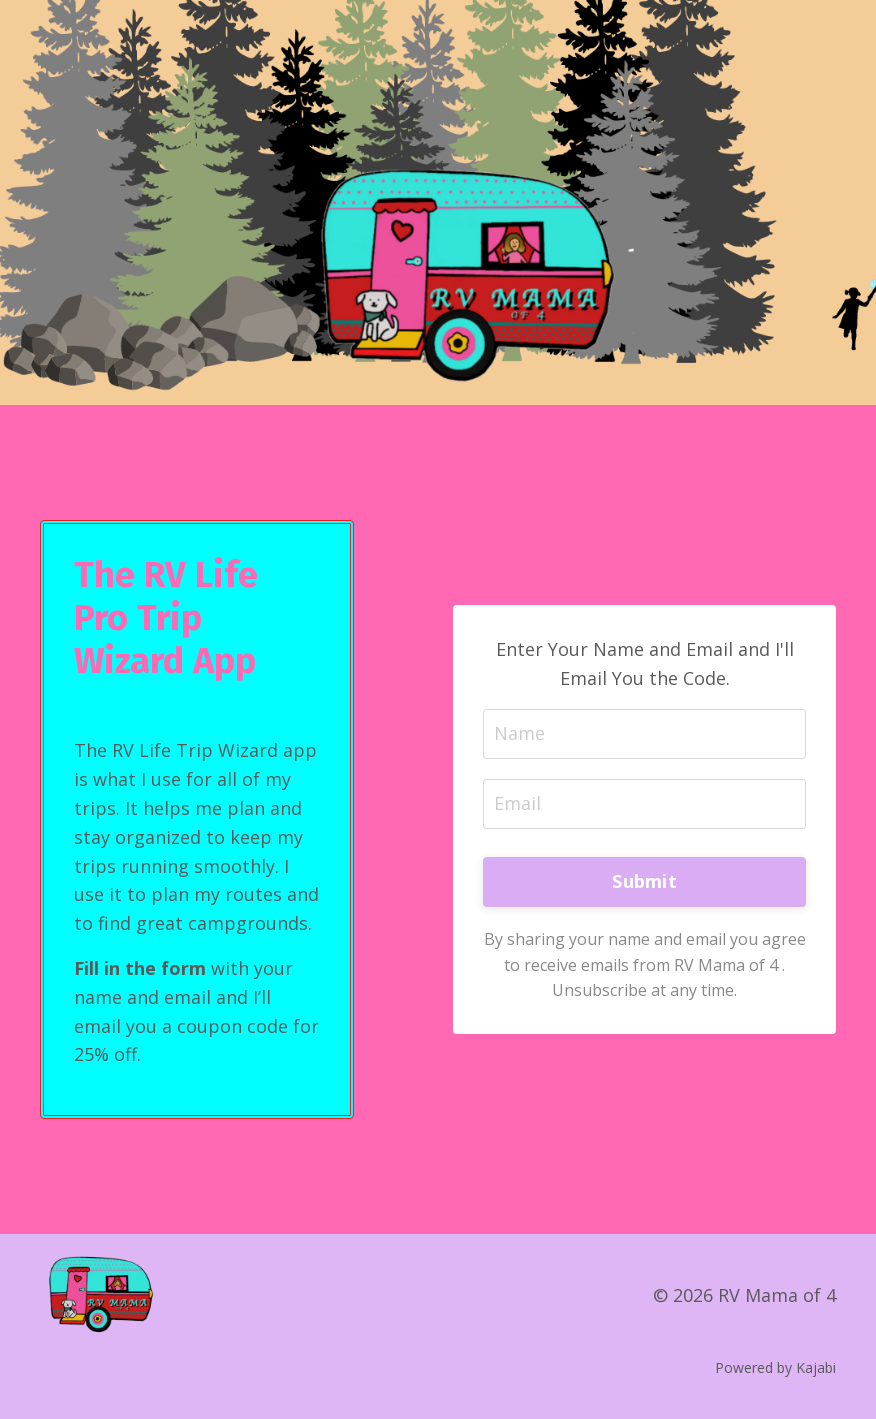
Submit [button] (644, 881)
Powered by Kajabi (775, 1367)
